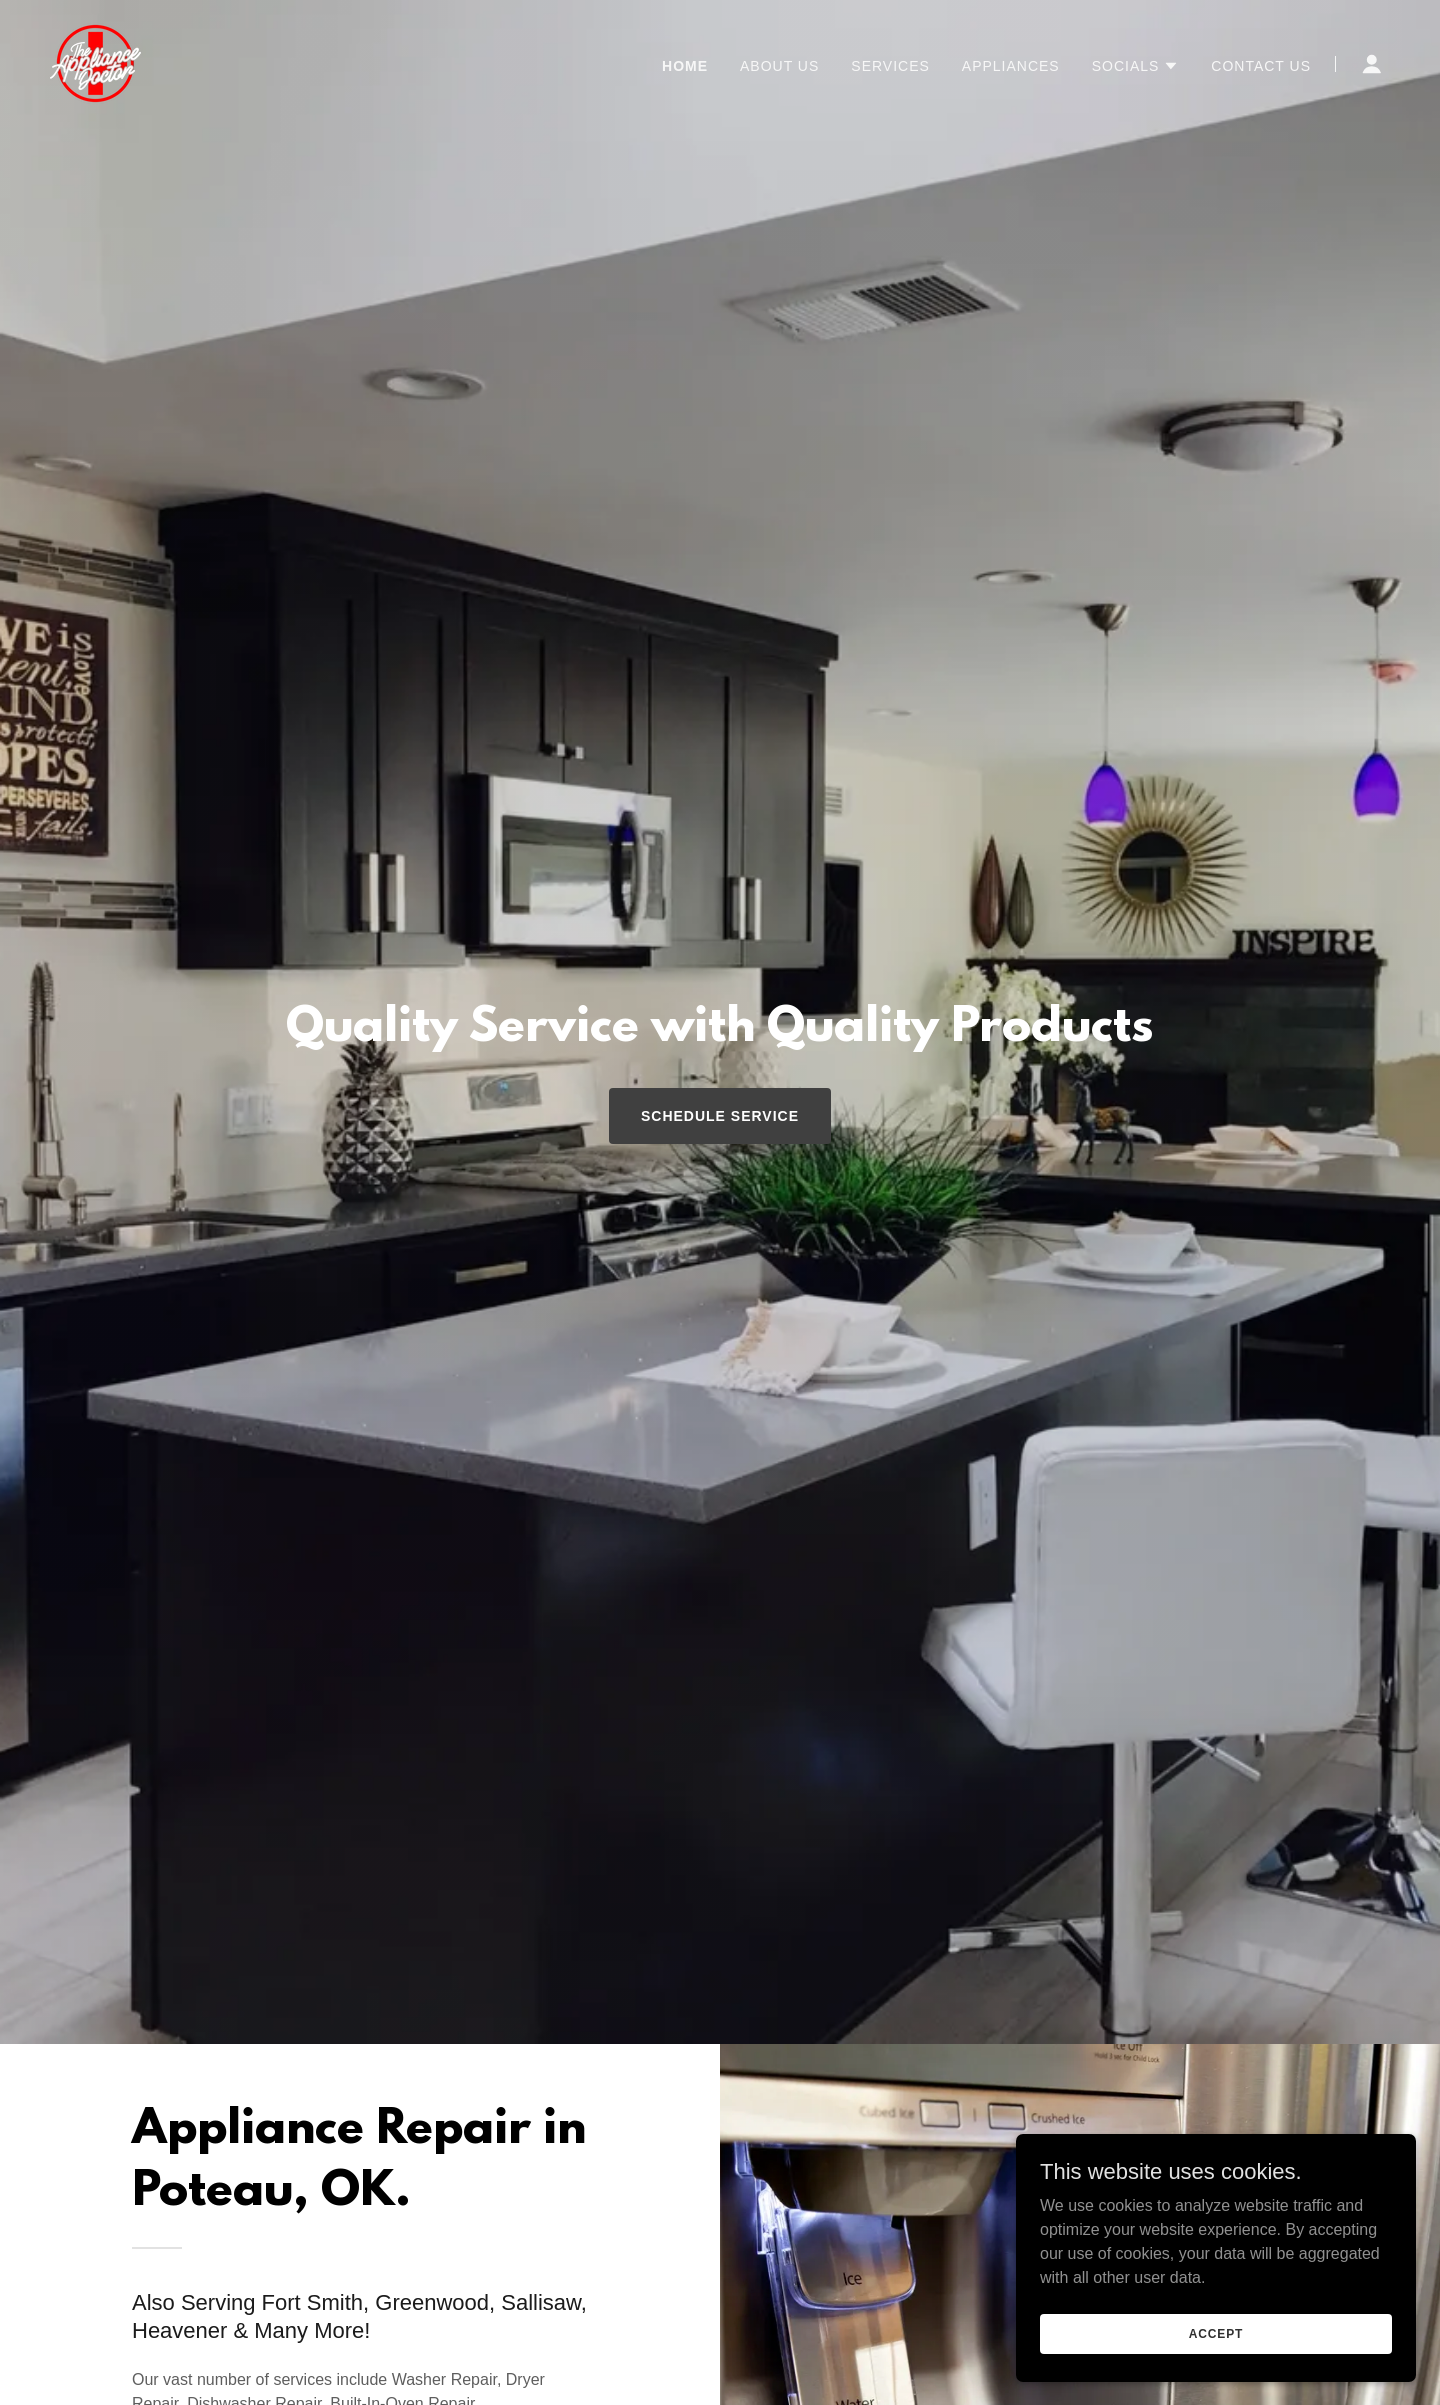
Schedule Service (720, 1116)
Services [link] (890, 66)
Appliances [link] (1011, 66)
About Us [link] (779, 66)
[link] (95, 62)
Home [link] (685, 66)
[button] (1136, 66)
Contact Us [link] (1261, 66)
